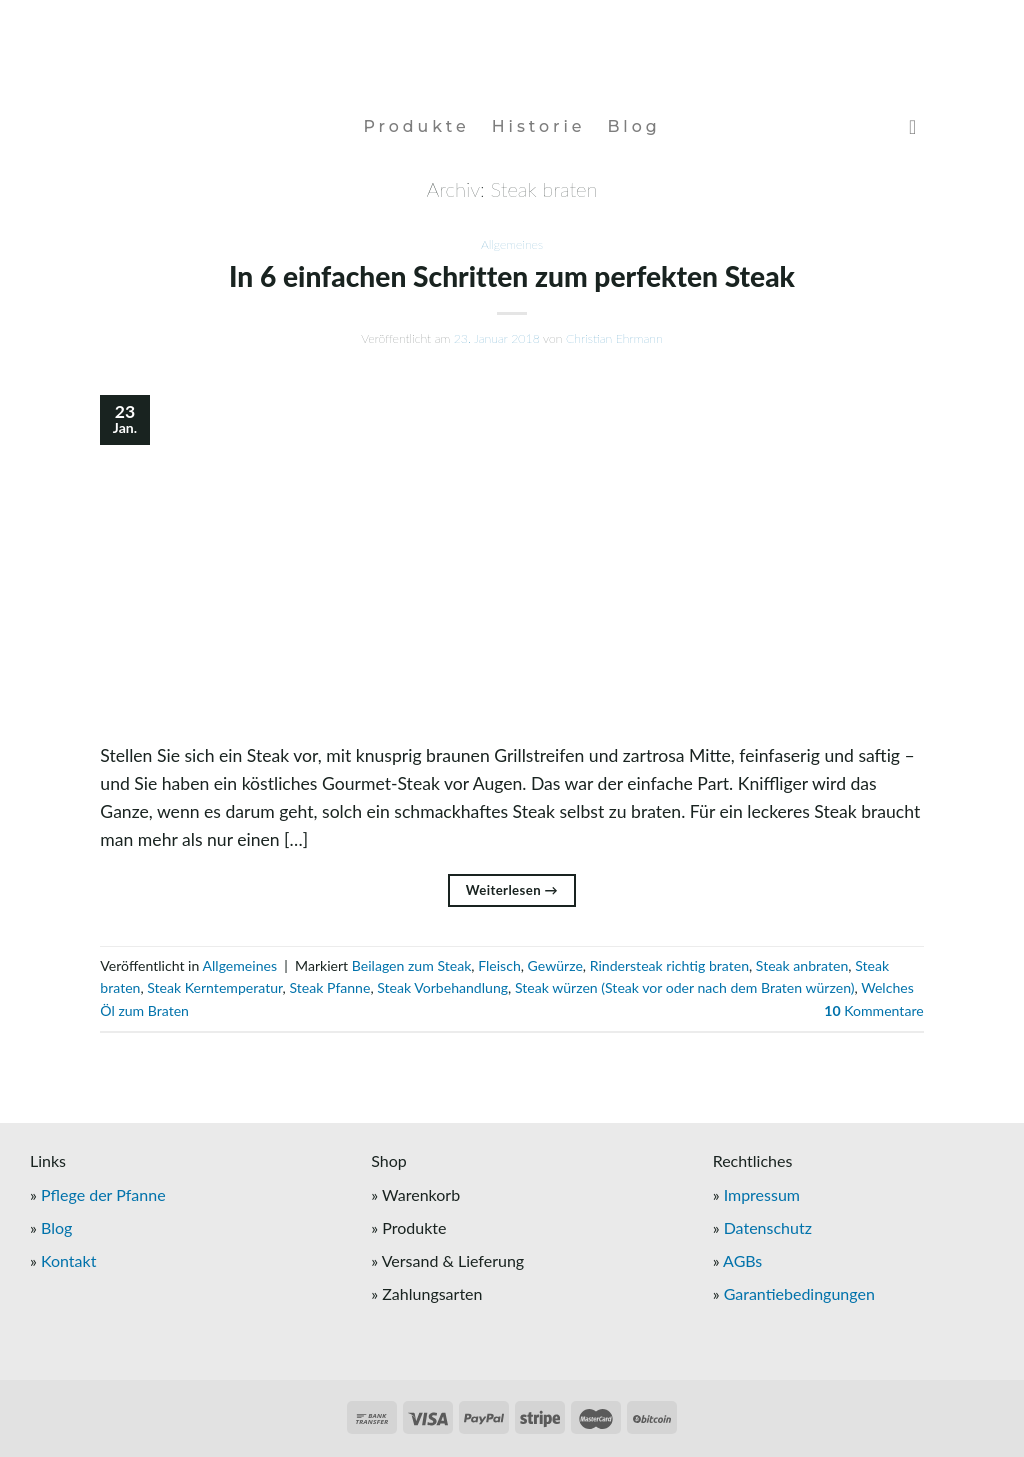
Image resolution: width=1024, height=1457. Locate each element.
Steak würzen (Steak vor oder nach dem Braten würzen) (685, 987)
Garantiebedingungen (799, 1293)
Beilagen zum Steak (412, 965)
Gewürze (555, 965)
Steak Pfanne (329, 987)
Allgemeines (512, 244)
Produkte (416, 126)
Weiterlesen (512, 890)
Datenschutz (768, 1227)
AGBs (742, 1260)
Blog (633, 126)
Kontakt (68, 1260)
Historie (539, 126)
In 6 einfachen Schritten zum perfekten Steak (512, 276)
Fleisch (499, 965)
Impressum (762, 1194)
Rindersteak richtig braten (669, 965)
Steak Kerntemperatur (214, 987)
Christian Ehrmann (614, 338)
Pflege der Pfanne (103, 1194)
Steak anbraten (802, 965)
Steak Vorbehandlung (442, 987)
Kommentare (873, 1010)
